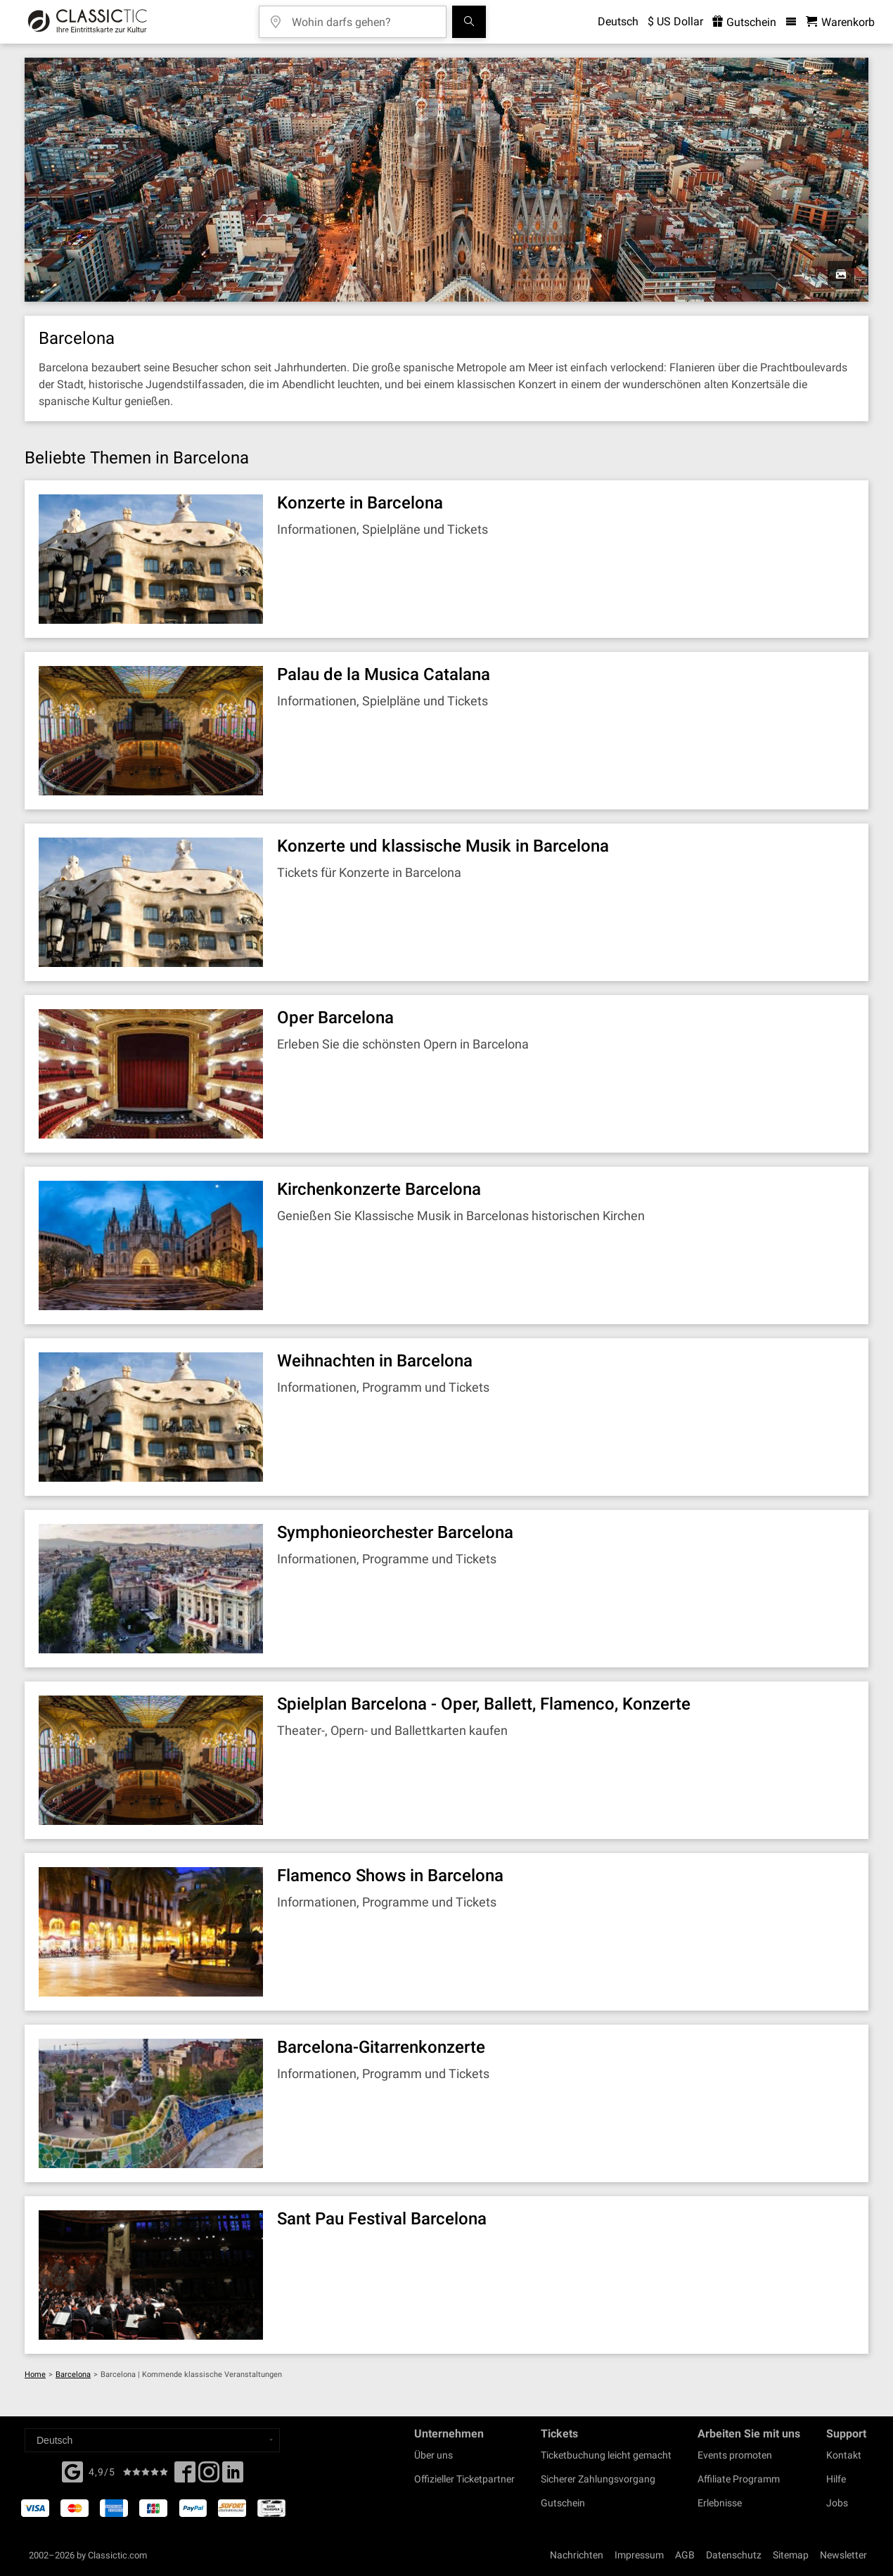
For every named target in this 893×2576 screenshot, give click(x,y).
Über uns (433, 2455)
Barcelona (73, 2374)
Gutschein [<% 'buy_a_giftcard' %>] (744, 22)
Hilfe (836, 2479)
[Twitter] (208, 2476)
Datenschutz (734, 2555)
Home (35, 2374)
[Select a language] (152, 2440)
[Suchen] (469, 22)
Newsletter (843, 2555)
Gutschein (563, 2502)
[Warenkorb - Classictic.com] (840, 22)
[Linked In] (232, 2476)
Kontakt (843, 2455)
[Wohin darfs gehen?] (363, 17)
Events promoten (735, 2455)
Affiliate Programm (739, 2479)
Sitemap (791, 2555)
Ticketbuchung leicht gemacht (606, 2455)
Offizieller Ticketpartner (464, 2479)
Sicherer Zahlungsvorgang (598, 2479)
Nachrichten (576, 2555)
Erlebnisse (720, 2502)
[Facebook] (72, 2470)
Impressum (639, 2555)
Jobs (837, 2502)
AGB (685, 2555)
